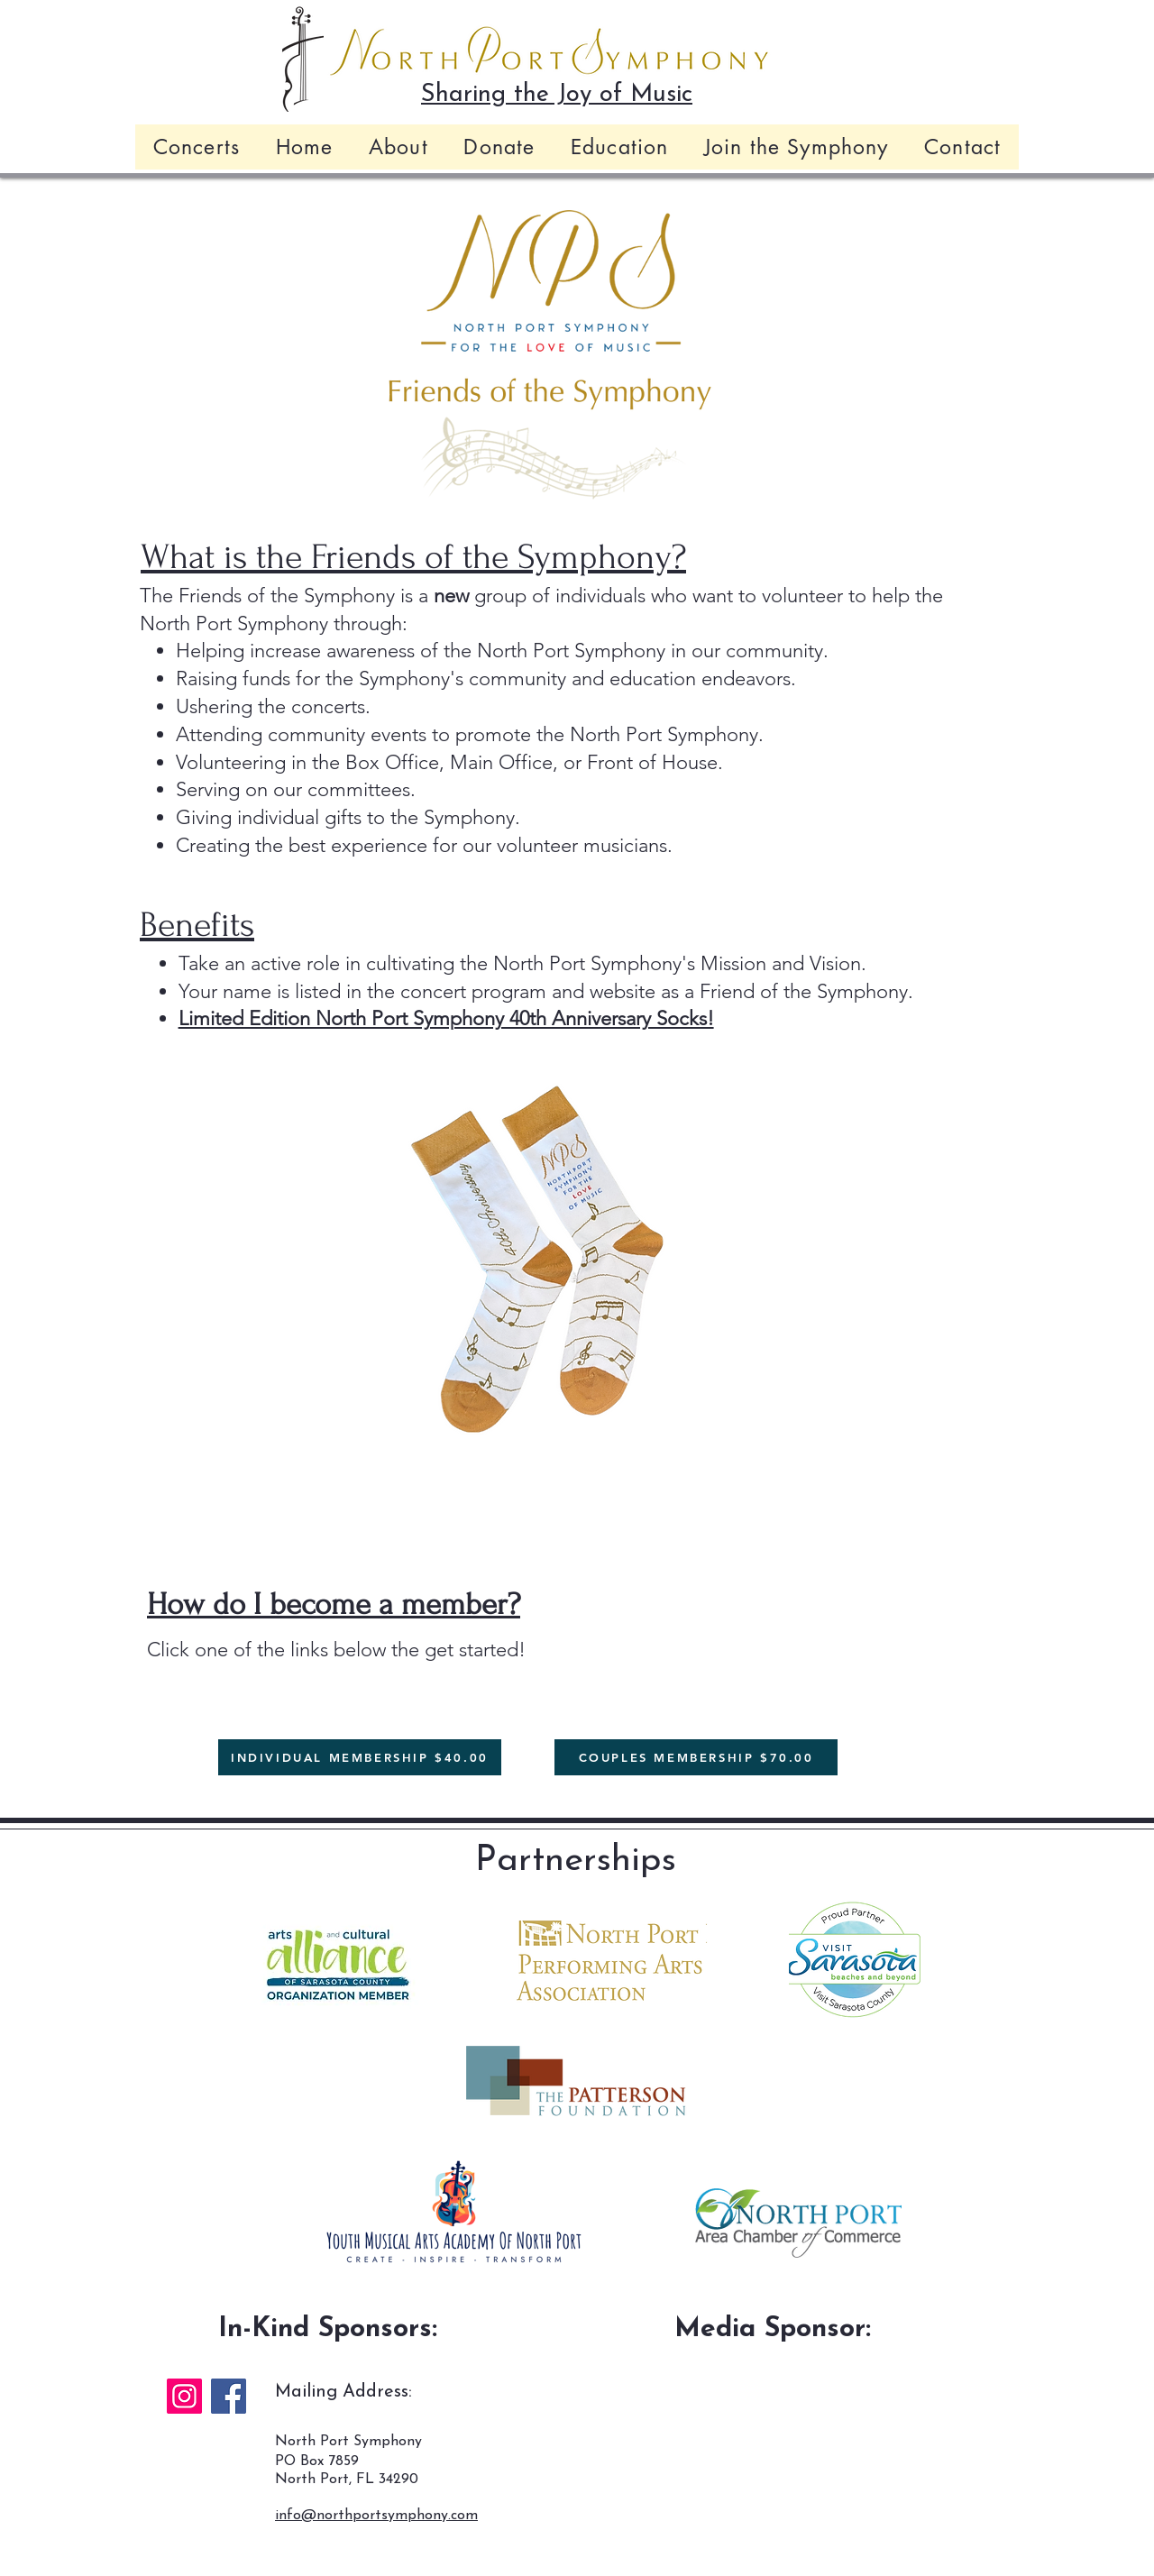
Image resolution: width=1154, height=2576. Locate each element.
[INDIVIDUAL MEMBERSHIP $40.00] (359, 1757)
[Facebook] (228, 2396)
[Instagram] (184, 2396)
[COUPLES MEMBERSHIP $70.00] (696, 1757)
